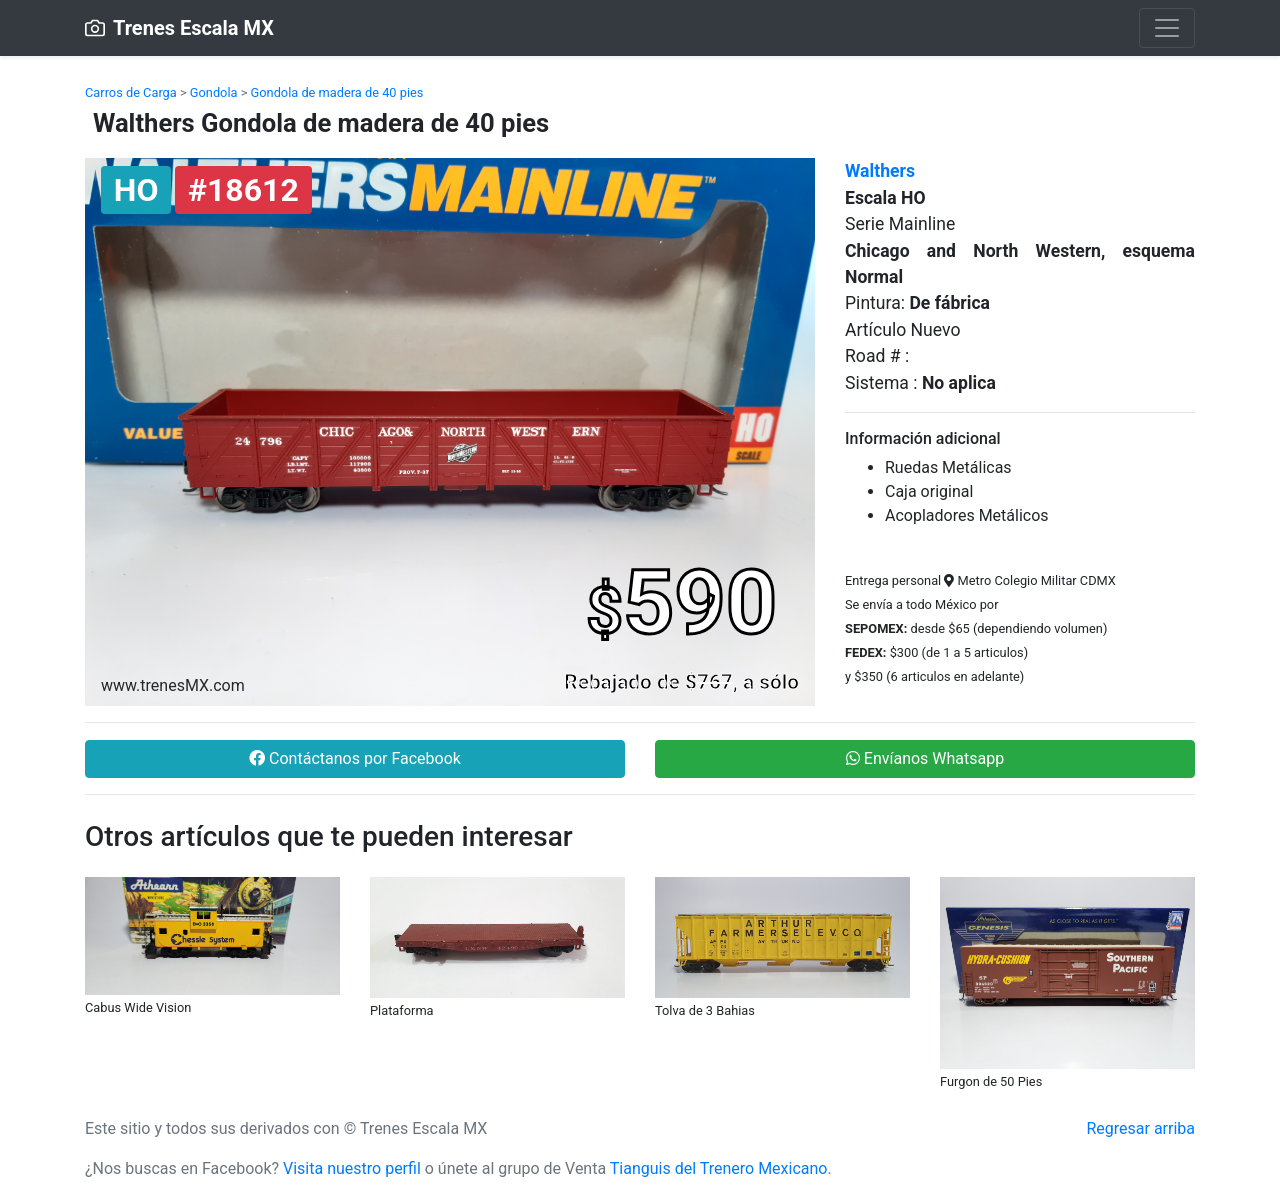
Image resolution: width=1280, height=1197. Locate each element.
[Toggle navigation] (1167, 28)
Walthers (880, 171)
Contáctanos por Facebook (355, 758)
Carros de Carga (131, 92)
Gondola (214, 92)
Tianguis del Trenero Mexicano (719, 1168)
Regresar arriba (1140, 1128)
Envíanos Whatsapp (925, 758)
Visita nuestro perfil (352, 1168)
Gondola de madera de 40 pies (337, 92)
